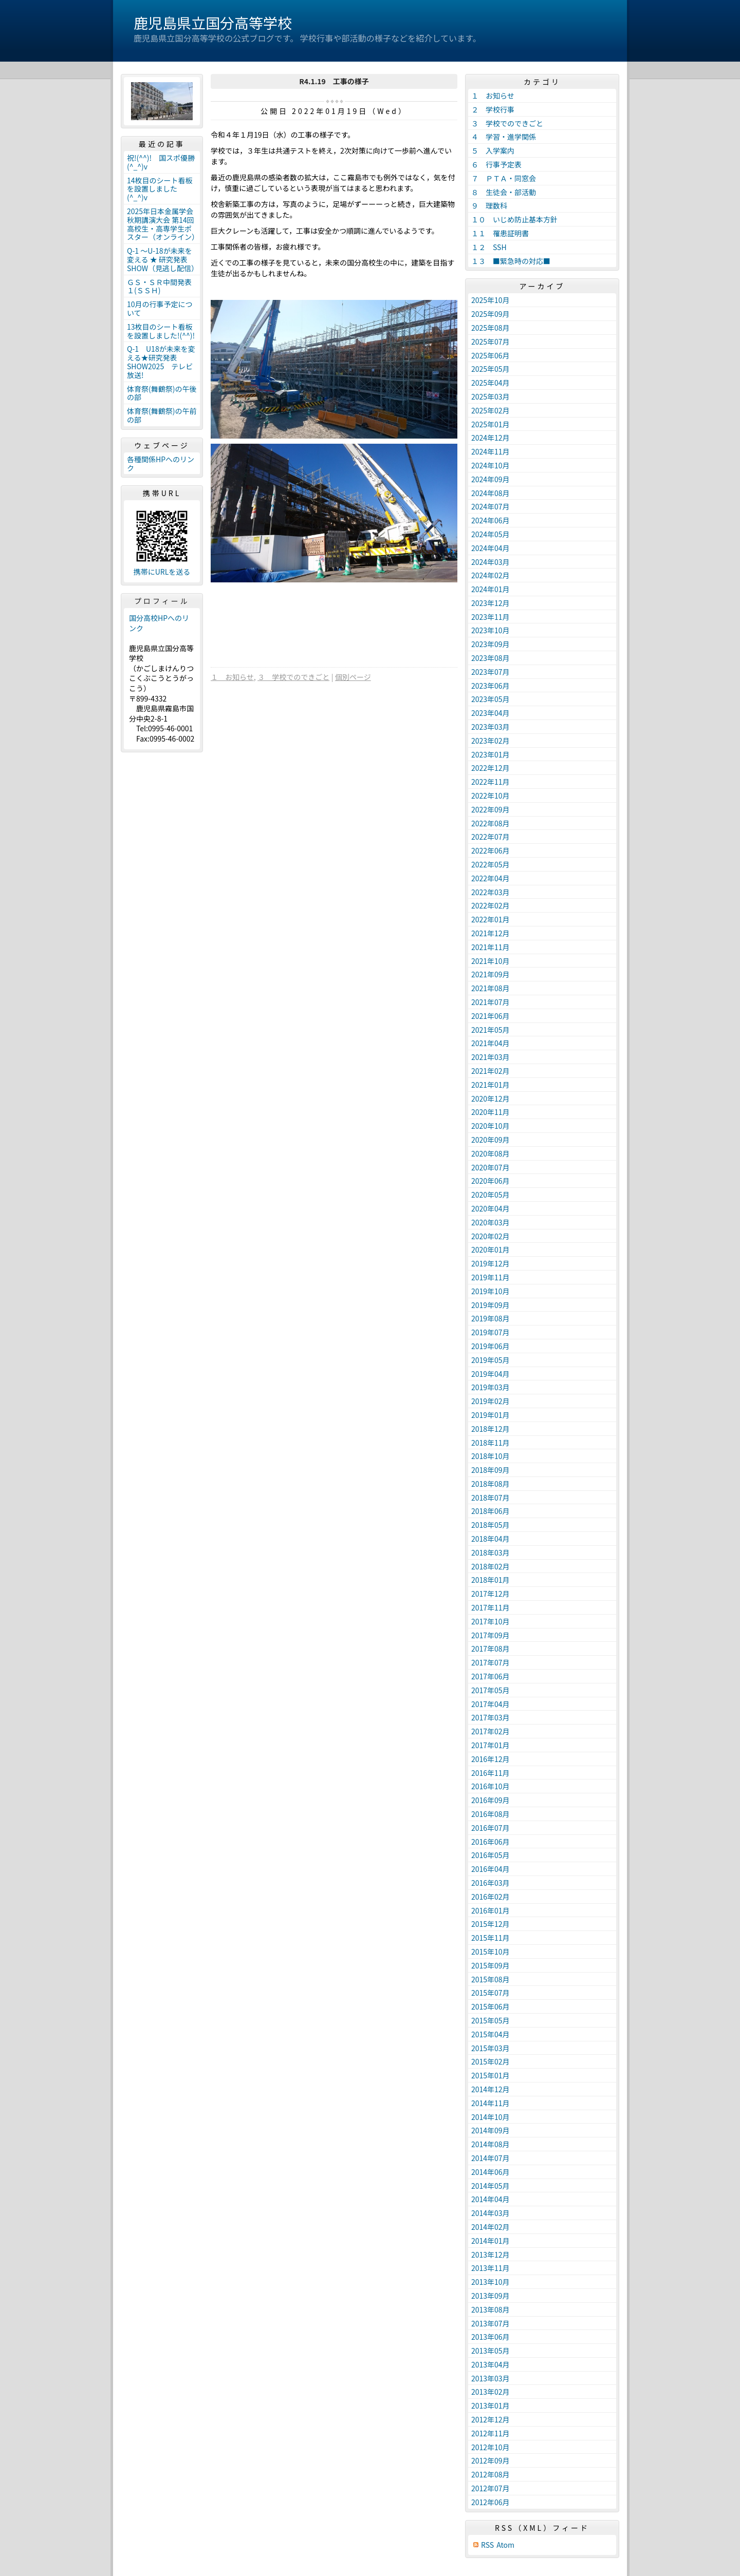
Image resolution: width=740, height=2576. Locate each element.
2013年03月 (490, 2378)
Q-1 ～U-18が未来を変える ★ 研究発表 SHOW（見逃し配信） (162, 259)
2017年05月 (490, 1690)
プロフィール (162, 600)
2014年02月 (490, 2227)
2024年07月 (490, 506)
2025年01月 (490, 424)
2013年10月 (490, 2282)
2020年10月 (490, 1126)
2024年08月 (490, 493)
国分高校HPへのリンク (159, 623)
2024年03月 (490, 562)
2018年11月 (490, 1442)
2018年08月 (490, 1484)
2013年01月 (490, 2405)
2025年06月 (490, 355)
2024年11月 (490, 451)
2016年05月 (490, 1855)
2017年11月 (490, 1607)
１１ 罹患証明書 (500, 233)
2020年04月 (490, 1208)
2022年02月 (490, 905)
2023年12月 (490, 603)
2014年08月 (490, 2144)
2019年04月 (490, 1374)
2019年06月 (490, 1346)
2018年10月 (490, 1456)
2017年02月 (490, 1731)
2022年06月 (490, 850)
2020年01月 (490, 1249)
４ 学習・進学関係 (503, 136)
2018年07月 (490, 1497)
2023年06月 (490, 685)
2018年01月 (490, 1580)
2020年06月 (490, 1181)
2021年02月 (490, 1071)
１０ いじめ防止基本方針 (514, 219)
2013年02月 (490, 2391)
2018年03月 (490, 1552)
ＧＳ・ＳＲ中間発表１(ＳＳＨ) (159, 286)
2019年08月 (490, 1318)
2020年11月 (490, 1112)
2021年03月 (490, 1057)
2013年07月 (490, 2323)
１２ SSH (489, 247)
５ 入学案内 (492, 150)
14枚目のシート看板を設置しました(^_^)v (160, 189)
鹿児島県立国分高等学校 (213, 22)
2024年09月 (490, 479)
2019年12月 (490, 1263)
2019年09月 (490, 1305)
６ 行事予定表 (496, 164)
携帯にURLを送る (162, 572)
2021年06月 (490, 1016)
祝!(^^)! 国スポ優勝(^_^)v (161, 162)
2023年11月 (490, 617)
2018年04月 (490, 1538)
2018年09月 (490, 1470)
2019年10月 (490, 1291)
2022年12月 (490, 768)
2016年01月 (490, 1910)
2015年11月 (490, 1938)
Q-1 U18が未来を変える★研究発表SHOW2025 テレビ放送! (161, 362)
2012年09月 (490, 2460)
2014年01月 (490, 2241)
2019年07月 (490, 1332)
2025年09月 (490, 314)
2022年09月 (490, 809)
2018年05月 (490, 1525)
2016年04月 (490, 1869)
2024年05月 (490, 534)
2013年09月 (490, 2295)
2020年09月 (490, 1139)
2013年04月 (490, 2364)
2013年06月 (490, 2337)
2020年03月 (490, 1222)
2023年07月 (490, 672)
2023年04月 (490, 713)
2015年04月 (490, 2034)
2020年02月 (490, 1236)
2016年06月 (490, 1841)
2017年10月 (490, 1621)
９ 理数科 (489, 205)
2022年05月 (490, 864)
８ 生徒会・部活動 (503, 192)
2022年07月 (490, 836)
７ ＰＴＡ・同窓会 (503, 178)
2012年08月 (490, 2474)
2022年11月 (490, 781)
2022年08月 (490, 823)
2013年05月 (490, 2350)
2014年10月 (490, 2117)
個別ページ (353, 677)
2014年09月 (490, 2130)
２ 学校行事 (492, 109)
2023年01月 (490, 754)
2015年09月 (490, 1965)
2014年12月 (490, 2089)
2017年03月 (490, 1717)
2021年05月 (490, 1030)
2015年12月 (490, 1924)
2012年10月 (490, 2447)
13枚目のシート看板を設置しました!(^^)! (161, 330)
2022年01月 (490, 919)
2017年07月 (490, 1662)
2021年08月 (490, 988)
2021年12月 (490, 933)
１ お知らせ (232, 677)
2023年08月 (490, 658)
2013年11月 (490, 2268)
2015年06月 (490, 2006)
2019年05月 (490, 1360)
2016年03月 (490, 1883)
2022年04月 (490, 878)
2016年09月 (490, 1800)
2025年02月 (490, 410)
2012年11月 (490, 2433)
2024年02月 (490, 575)
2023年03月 (490, 727)
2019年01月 (490, 1415)
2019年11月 (490, 1277)
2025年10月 (490, 300)
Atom (505, 2545)
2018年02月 (490, 1566)
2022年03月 (490, 892)
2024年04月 (490, 548)
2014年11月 (490, 2103)
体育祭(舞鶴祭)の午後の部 (161, 393)
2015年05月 (490, 2020)
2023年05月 (490, 699)
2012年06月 (490, 2502)
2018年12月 (490, 1429)
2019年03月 (490, 1387)
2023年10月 (490, 630)
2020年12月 (490, 1098)
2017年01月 (490, 1745)
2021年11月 (490, 947)
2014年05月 (490, 2186)
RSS (487, 2545)
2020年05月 (490, 1194)
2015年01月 (490, 2075)
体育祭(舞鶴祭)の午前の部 (161, 415)
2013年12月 (490, 2254)
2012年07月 (490, 2488)
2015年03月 (490, 2048)
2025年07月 (490, 341)
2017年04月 (490, 1704)
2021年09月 (490, 974)
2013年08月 (490, 2309)
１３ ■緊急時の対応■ (510, 261)
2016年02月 (490, 1896)
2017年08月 (490, 1648)
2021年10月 (490, 961)
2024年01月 (490, 589)
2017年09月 (490, 1635)
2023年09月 (490, 644)
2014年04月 (490, 2199)
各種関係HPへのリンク (160, 463)
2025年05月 (490, 369)
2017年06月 (490, 1676)
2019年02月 (490, 1401)
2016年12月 (490, 1759)
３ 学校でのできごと (293, 677)
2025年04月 (490, 382)
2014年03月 (490, 2213)
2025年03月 (490, 396)
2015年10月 (490, 1951)
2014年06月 (490, 2172)
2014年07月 (490, 2158)
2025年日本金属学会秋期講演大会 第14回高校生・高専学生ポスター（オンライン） (163, 224)
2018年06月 (490, 1511)
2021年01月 (490, 1084)
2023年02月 (490, 740)
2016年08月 (490, 1814)
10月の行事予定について (160, 308)
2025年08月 (490, 328)
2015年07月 (490, 1992)
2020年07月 (490, 1167)
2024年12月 (490, 437)
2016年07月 (490, 1828)
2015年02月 (490, 2061)
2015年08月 (490, 1979)
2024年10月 (490, 465)
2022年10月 (490, 795)
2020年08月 (490, 1153)
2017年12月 (490, 1593)
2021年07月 (490, 1002)
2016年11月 (490, 1773)
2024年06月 (490, 520)
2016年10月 (490, 1786)
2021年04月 (490, 1043)
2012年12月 (490, 2419)
